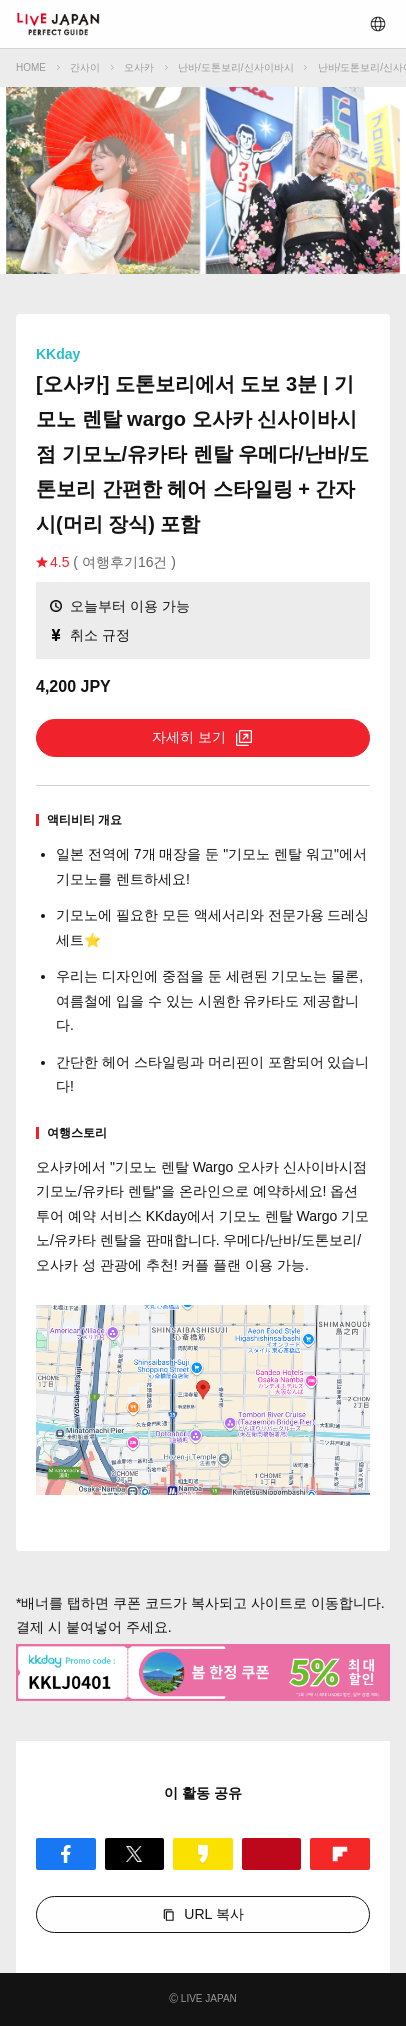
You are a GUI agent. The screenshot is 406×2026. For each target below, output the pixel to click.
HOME (31, 67)
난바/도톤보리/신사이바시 (236, 67)
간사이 (85, 67)
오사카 (139, 67)
